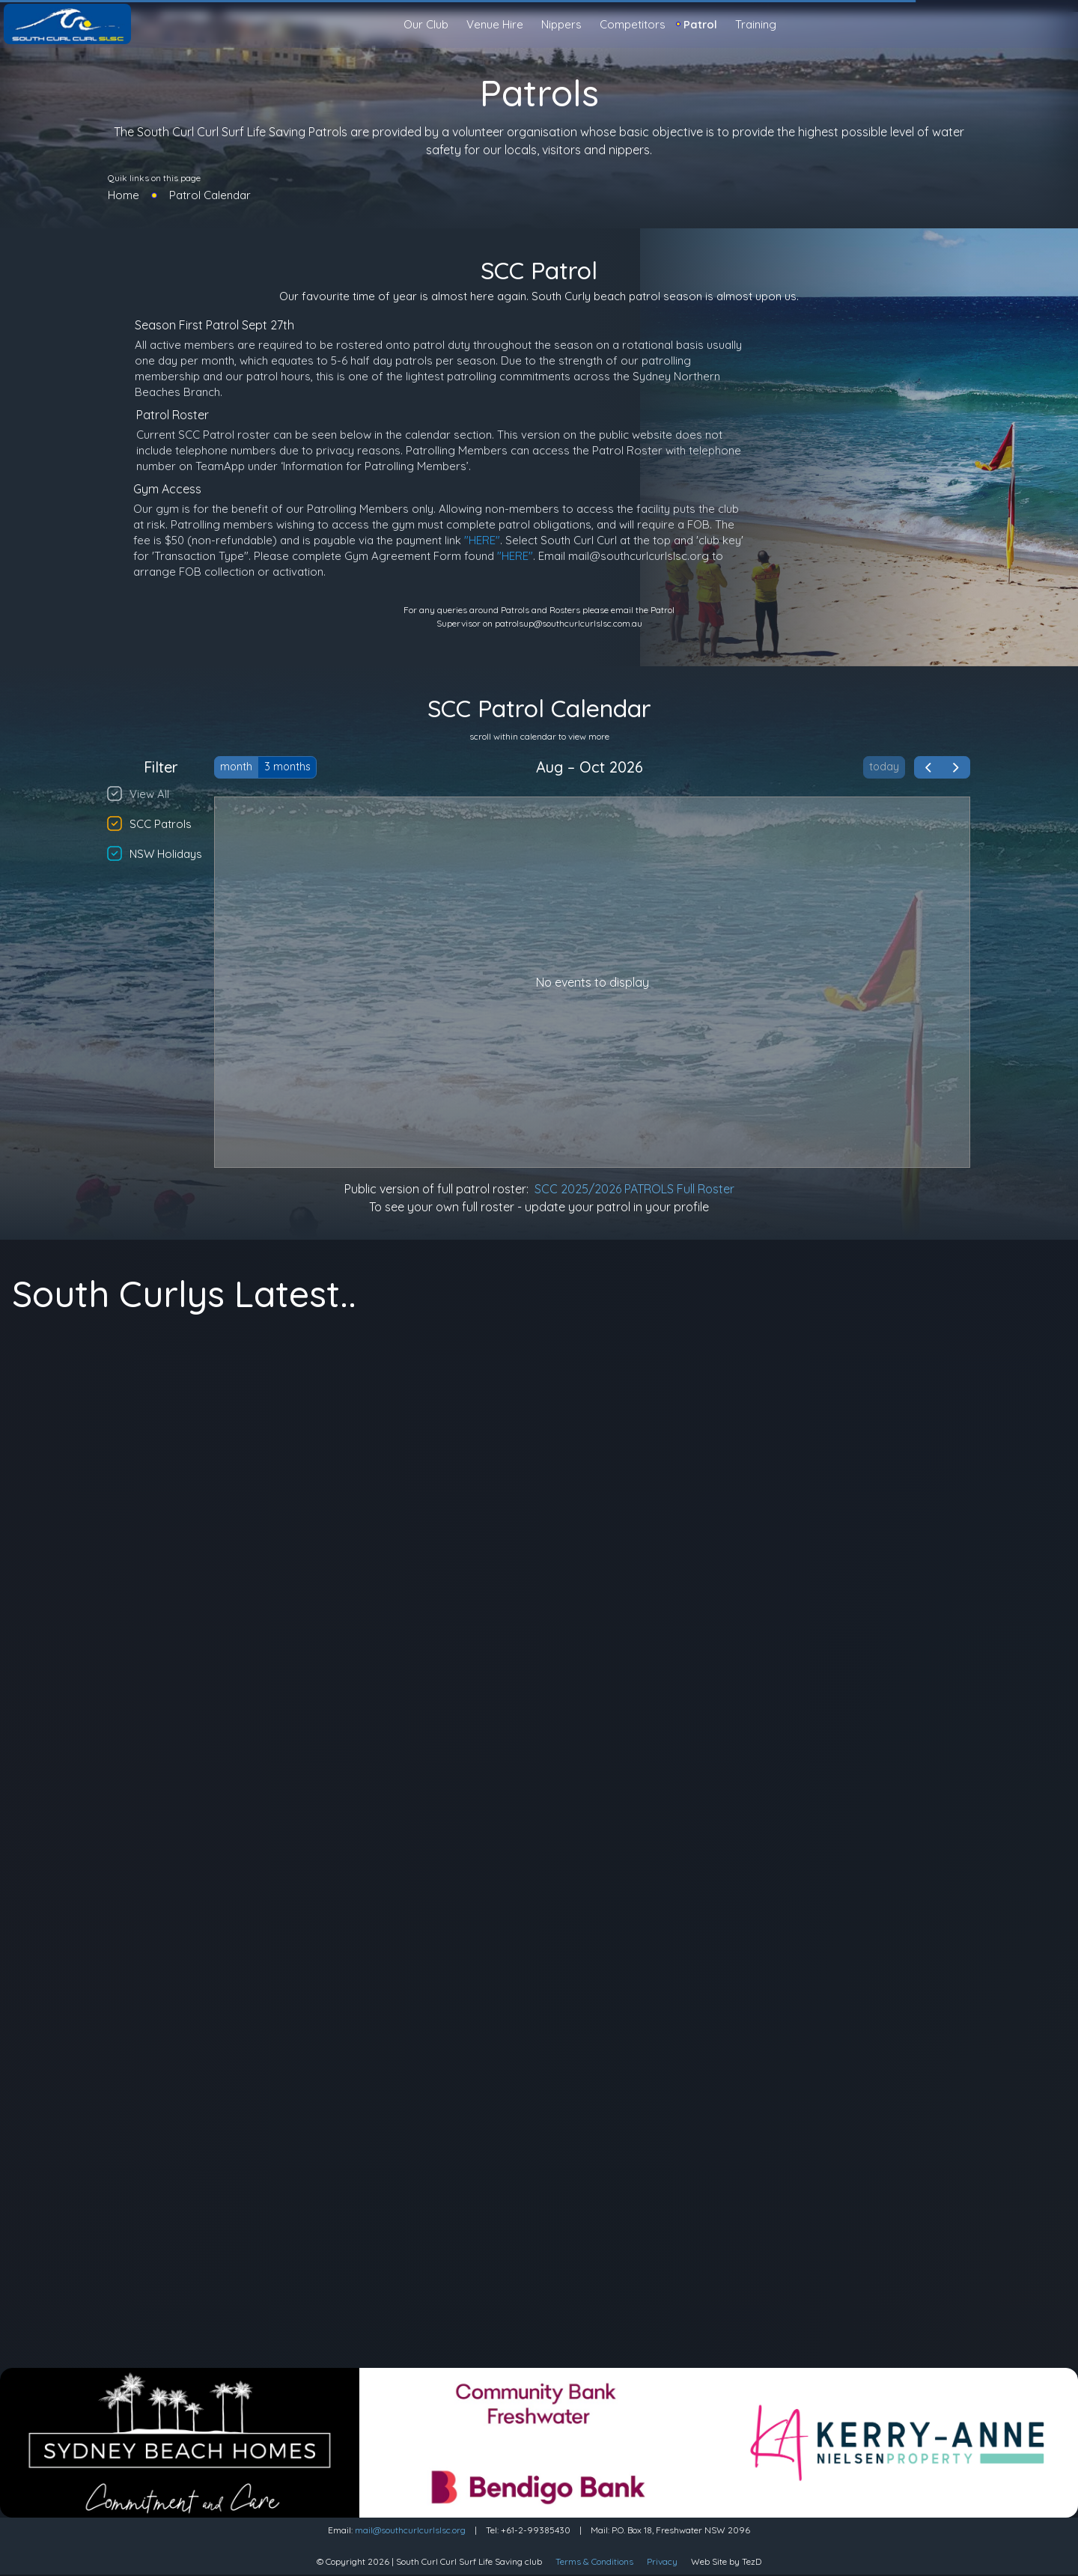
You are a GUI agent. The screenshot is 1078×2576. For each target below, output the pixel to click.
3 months (287, 766)
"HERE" (482, 540)
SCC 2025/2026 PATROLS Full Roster (634, 1188)
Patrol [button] (700, 24)
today (884, 766)
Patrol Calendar (210, 195)
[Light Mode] (1048, 24)
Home (123, 195)
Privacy (662, 2561)
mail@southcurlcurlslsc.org (410, 2530)
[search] (1060, 25)
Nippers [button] (561, 24)
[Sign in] (1060, 24)
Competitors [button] (633, 24)
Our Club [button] (426, 24)
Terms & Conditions (594, 2561)
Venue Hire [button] (494, 24)
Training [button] (755, 24)
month (236, 766)
